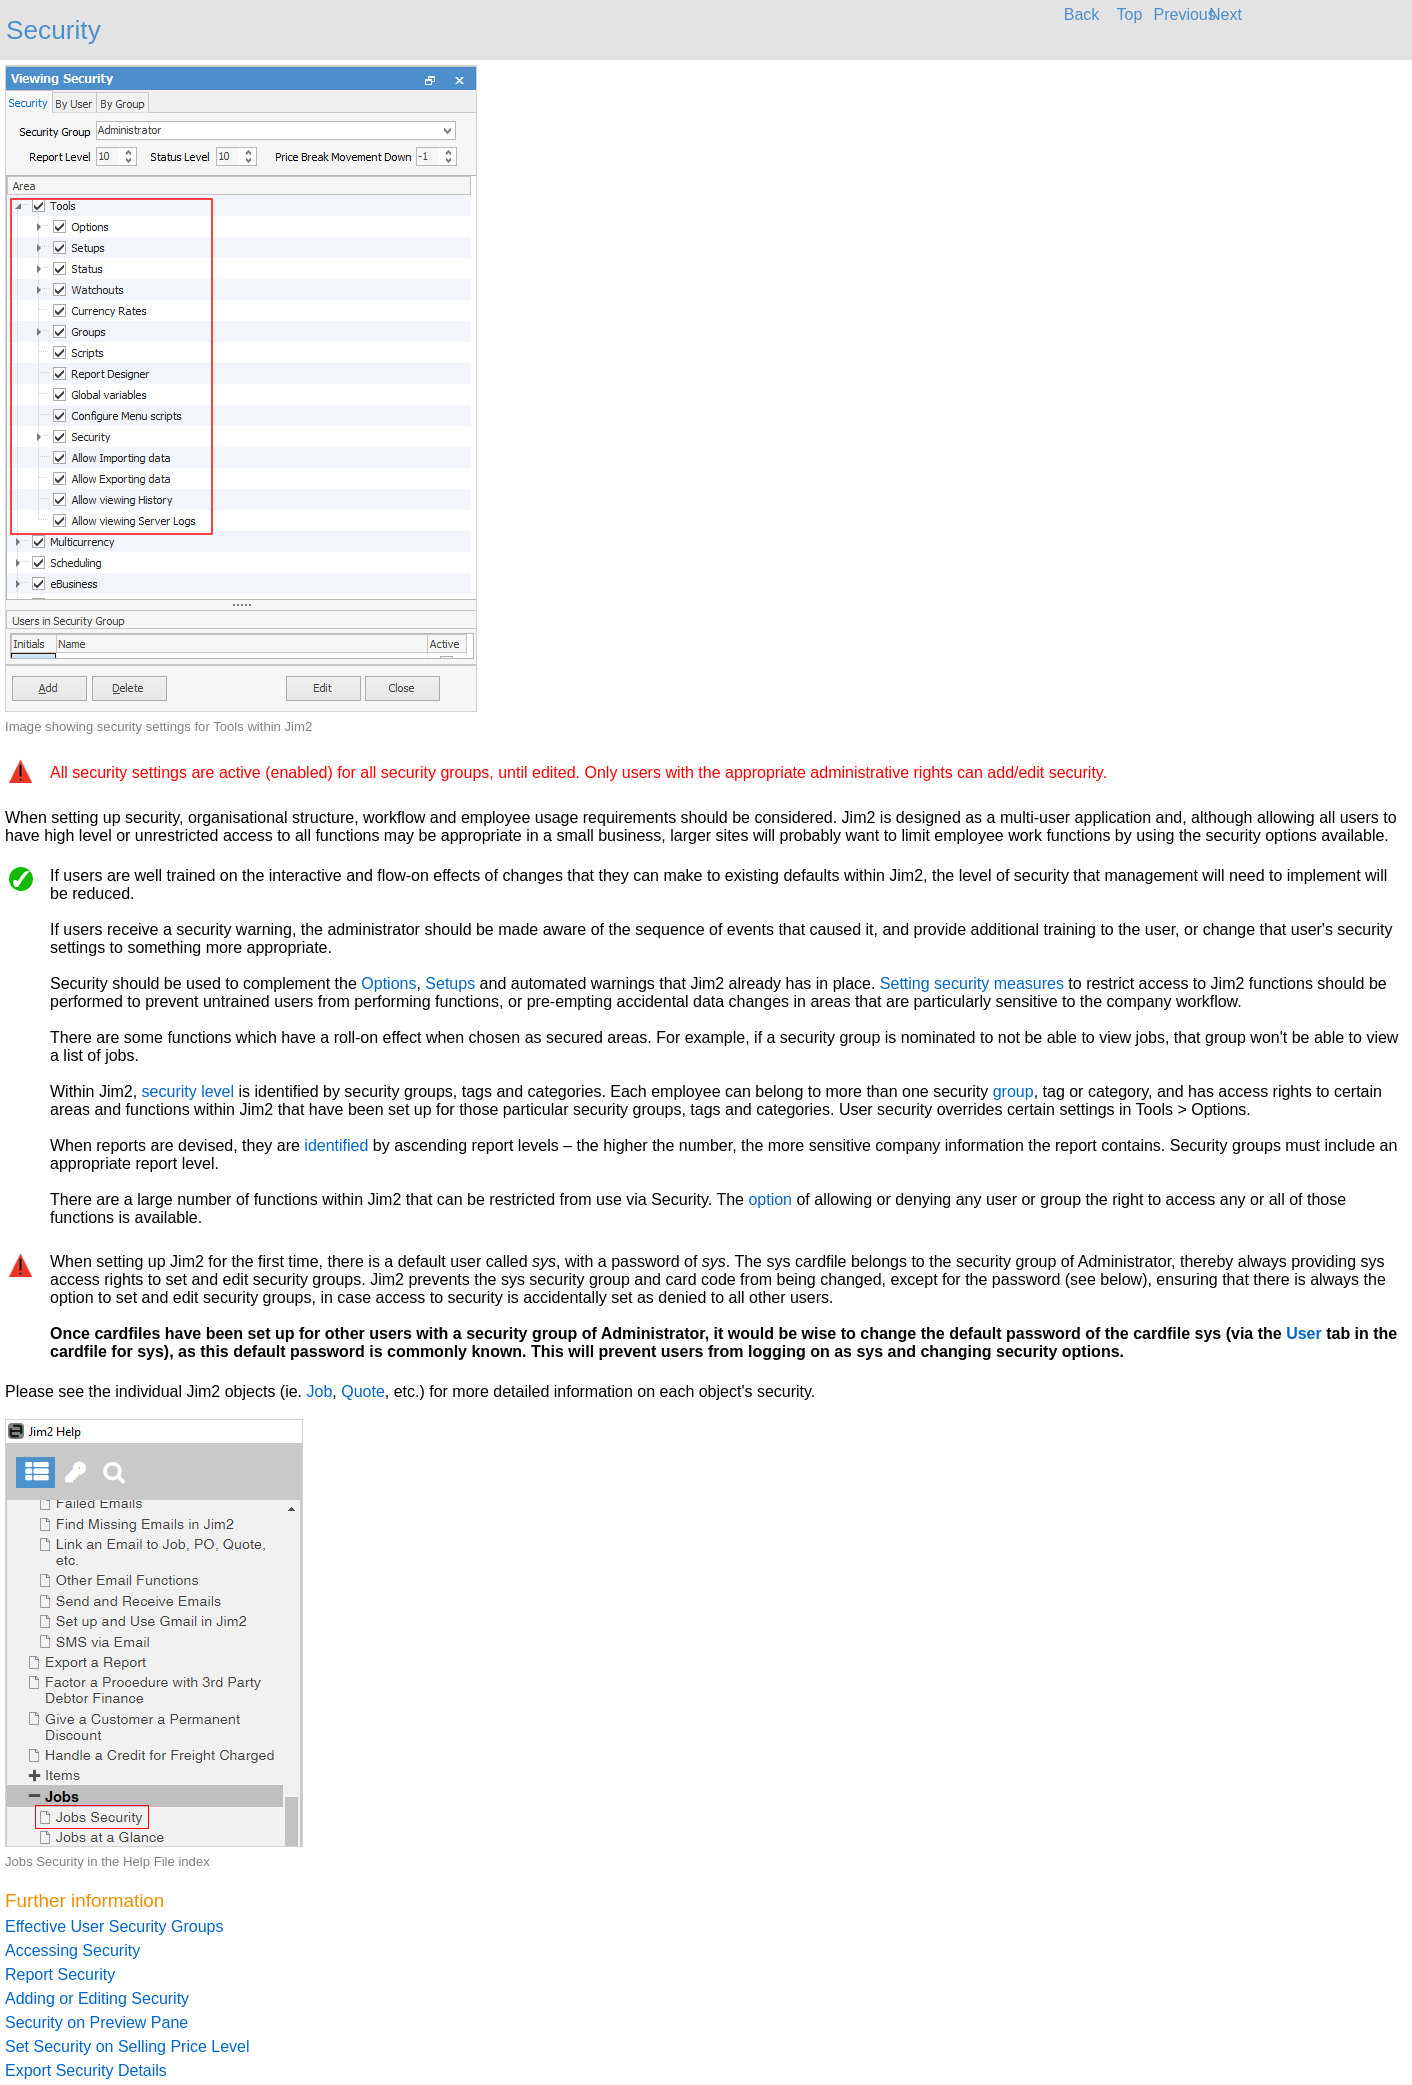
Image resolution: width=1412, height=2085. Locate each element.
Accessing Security (72, 1950)
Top (1130, 14)
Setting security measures (972, 983)
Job (320, 1391)
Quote (363, 1391)
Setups (450, 983)
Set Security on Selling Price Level (127, 2046)
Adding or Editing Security (97, 1998)
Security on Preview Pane (96, 2022)
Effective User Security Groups (114, 1926)
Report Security (60, 1974)
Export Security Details (86, 2070)
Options (388, 983)
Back (1082, 14)
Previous (1178, 14)
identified (336, 1145)
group (1013, 1091)
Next (1225, 14)
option (770, 1199)
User (1304, 1333)
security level (188, 1091)
